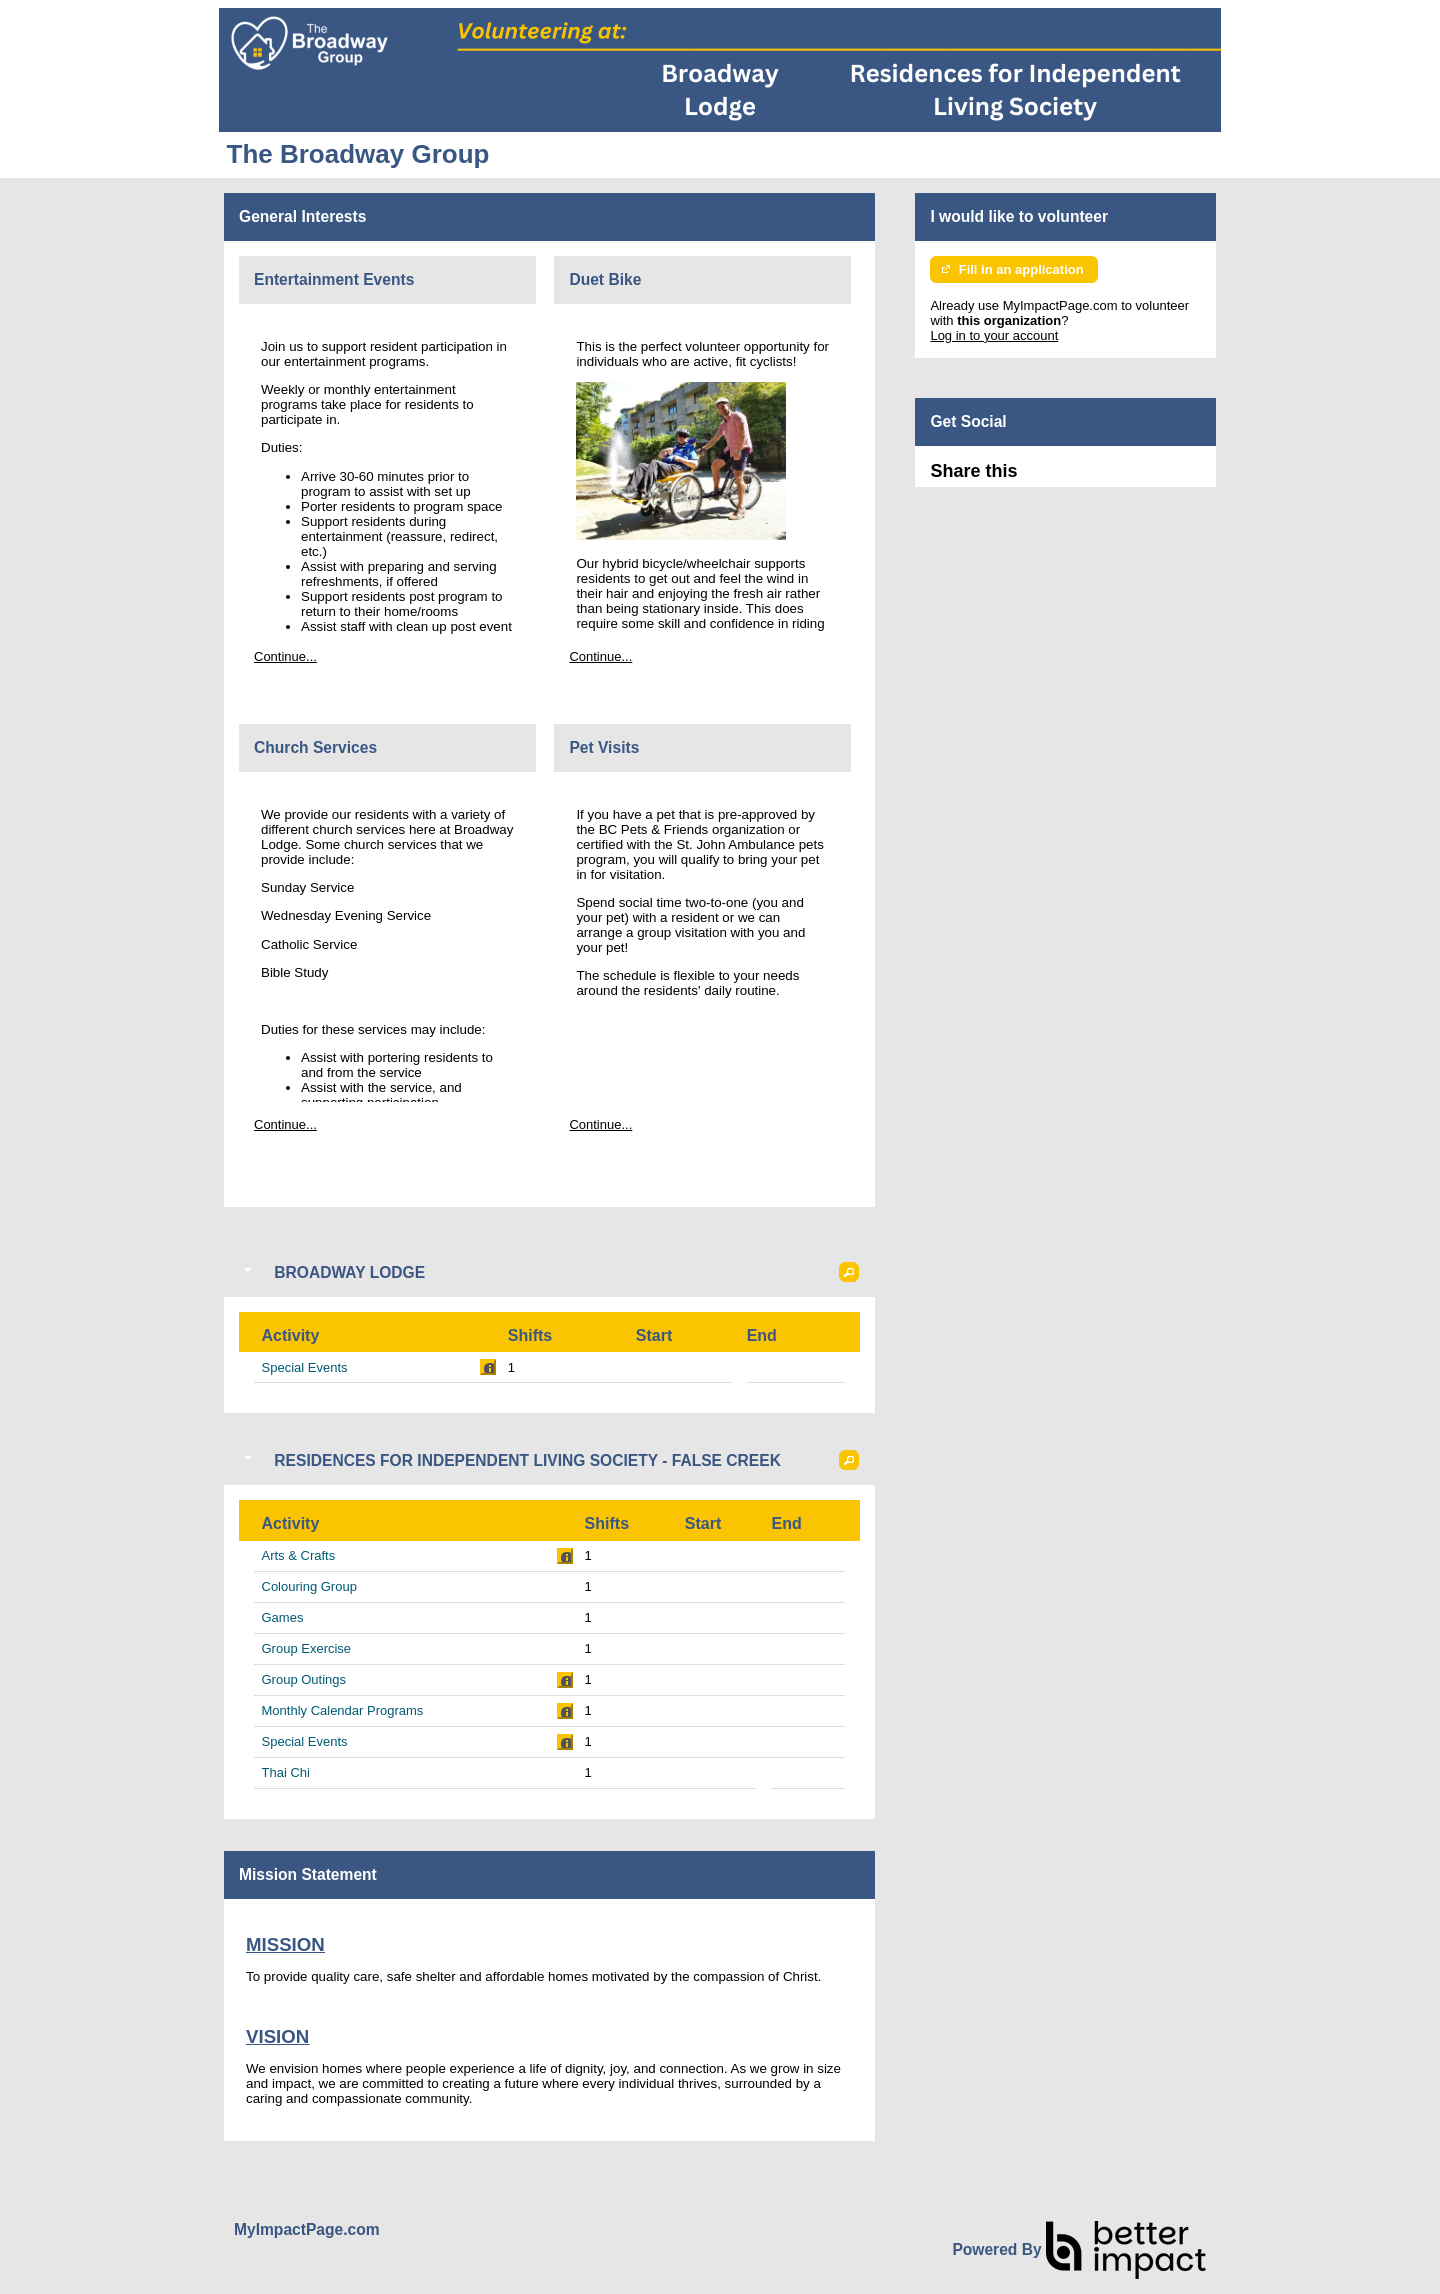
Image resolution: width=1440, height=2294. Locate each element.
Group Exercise (307, 1648)
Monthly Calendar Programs (343, 1710)
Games (283, 1617)
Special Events (305, 1367)
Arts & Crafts (299, 1555)
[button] (849, 1272)
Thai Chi (286, 1772)
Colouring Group (309, 1586)
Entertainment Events (334, 279)
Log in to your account (994, 335)
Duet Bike (605, 279)
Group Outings (304, 1679)
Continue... (285, 656)
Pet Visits (604, 747)
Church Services (315, 747)
